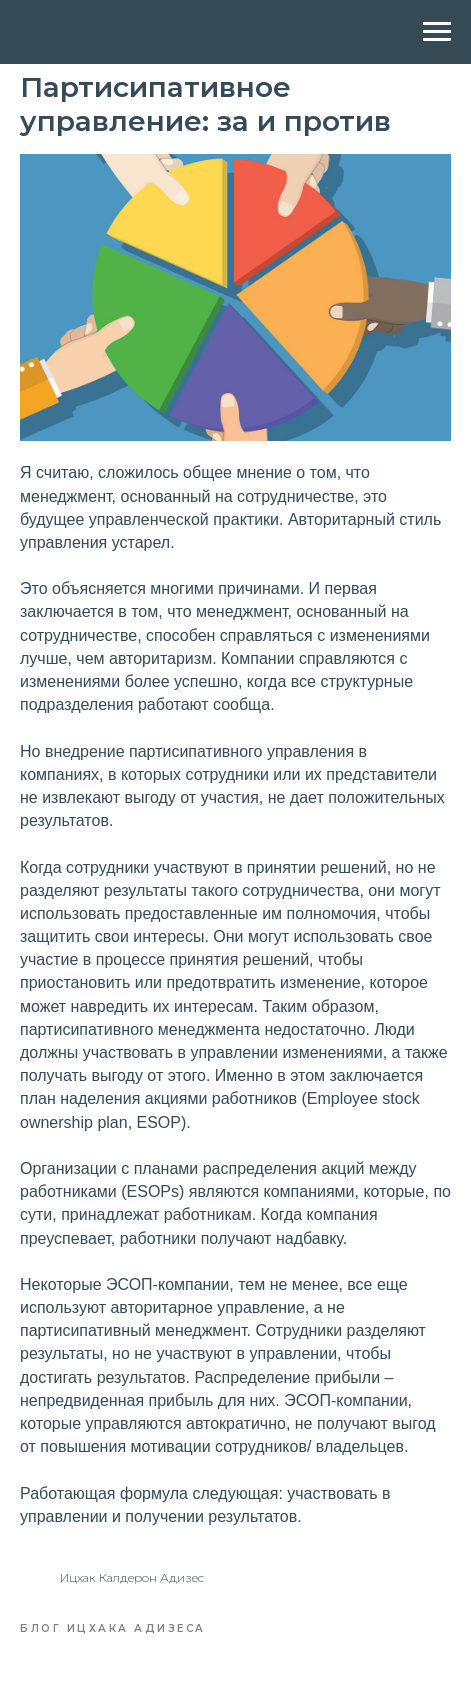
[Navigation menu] (437, 32)
